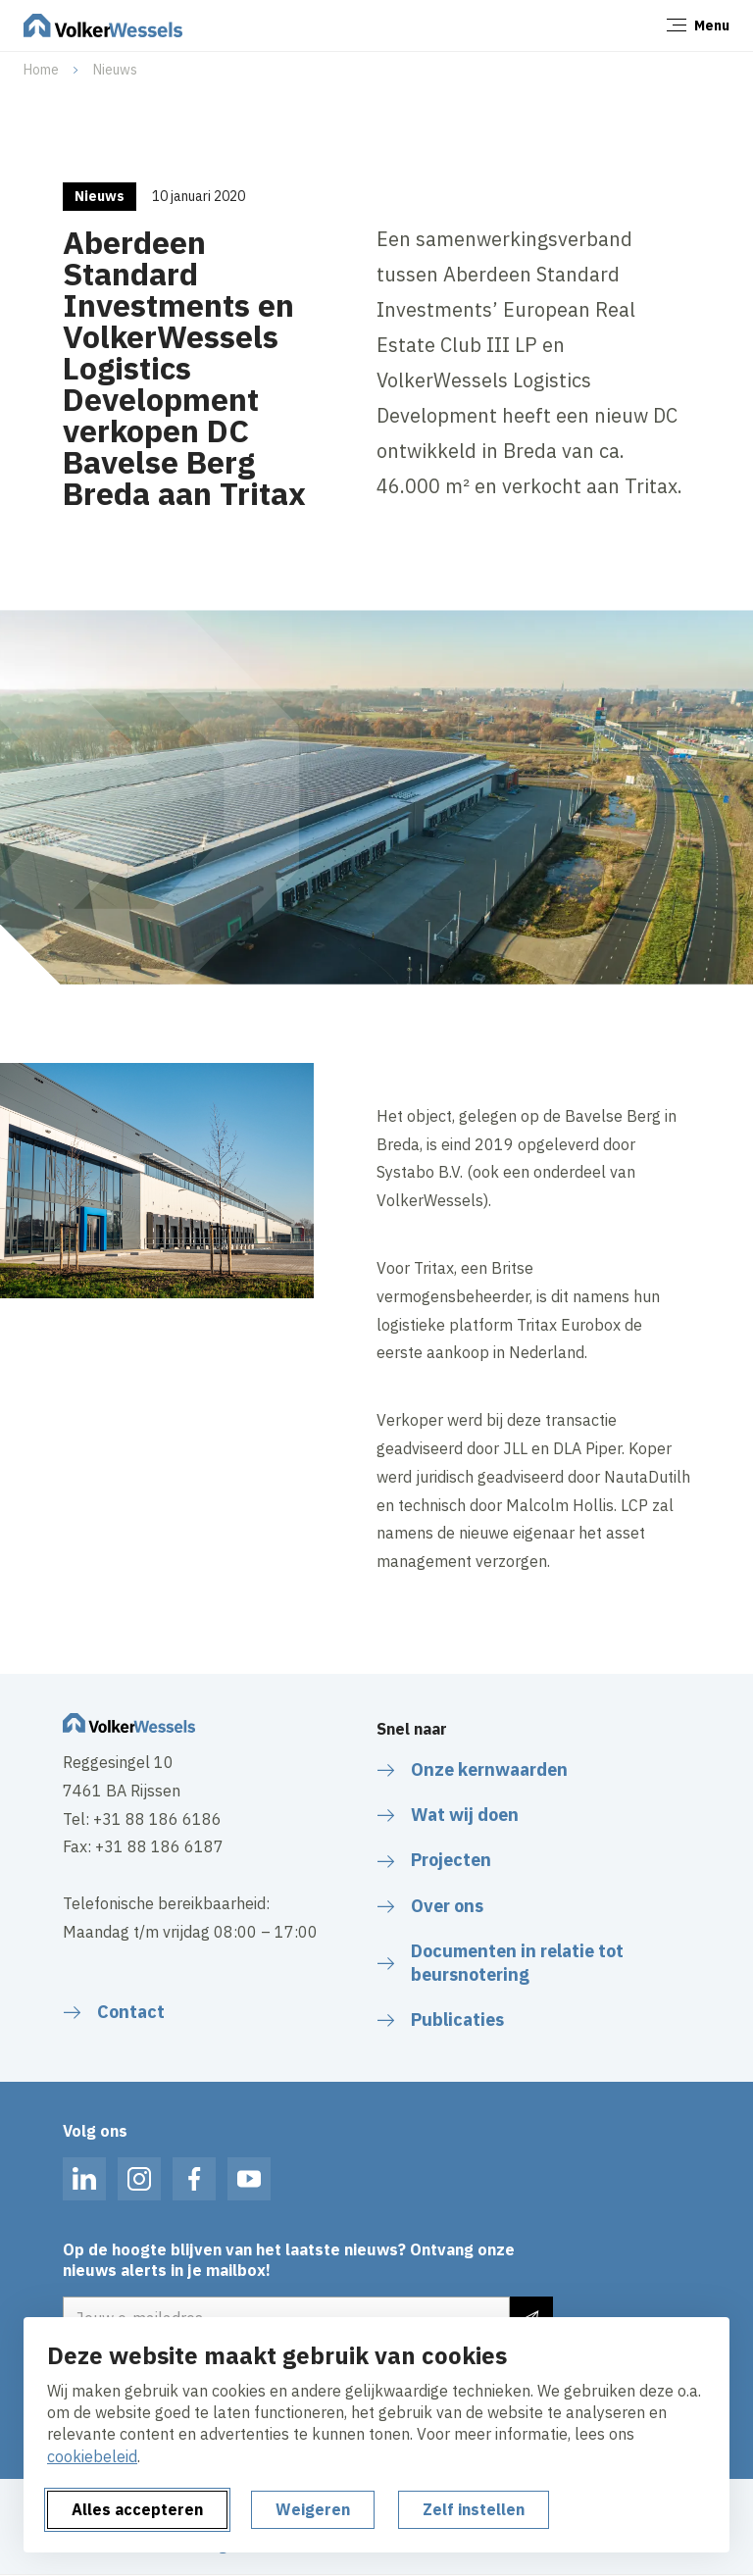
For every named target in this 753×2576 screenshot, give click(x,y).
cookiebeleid (92, 2456)
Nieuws (115, 69)
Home (41, 69)
